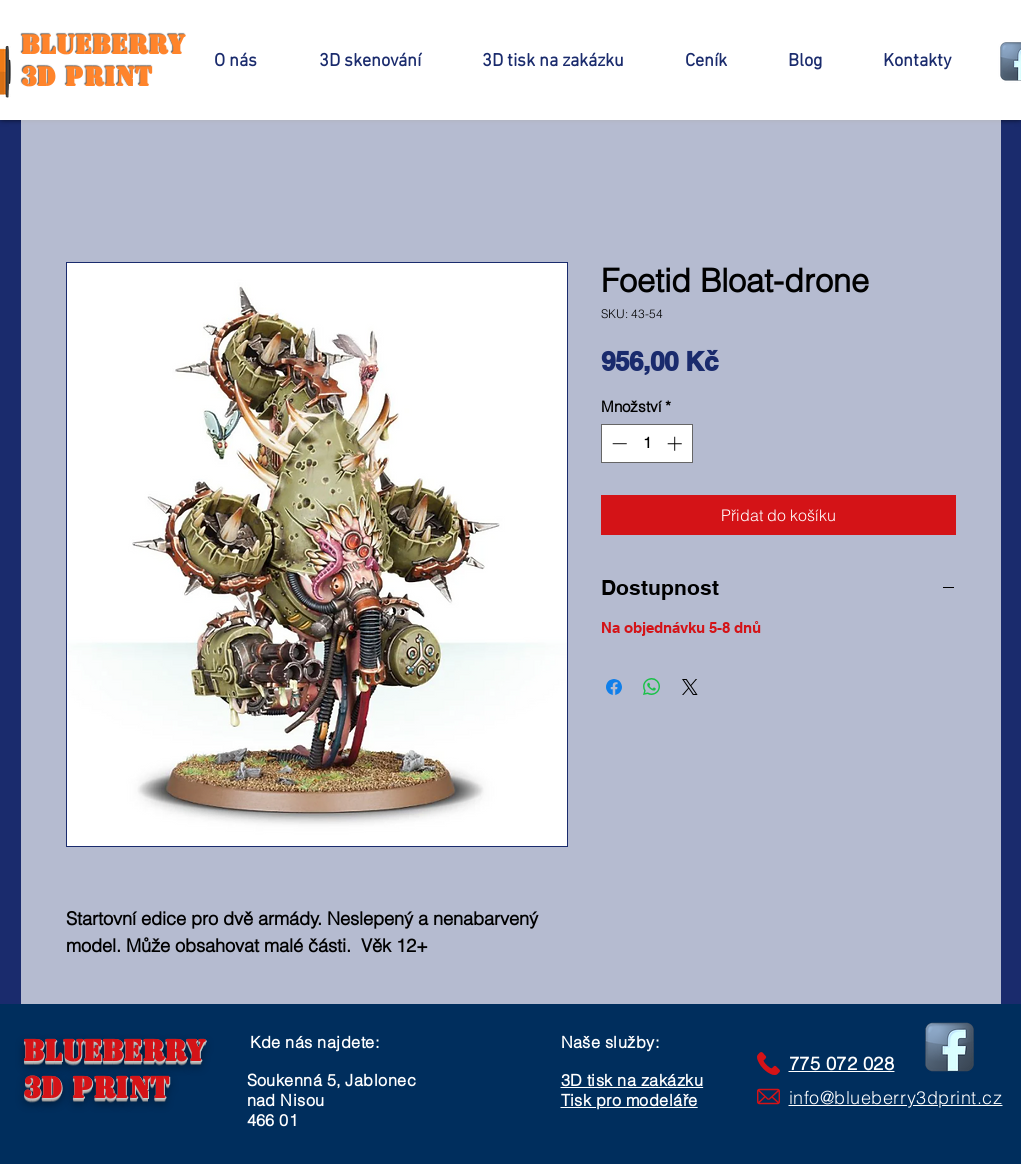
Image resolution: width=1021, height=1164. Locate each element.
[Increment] (676, 443)
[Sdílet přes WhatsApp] (652, 687)
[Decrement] (617, 443)
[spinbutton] (646, 443)
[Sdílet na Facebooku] (614, 687)
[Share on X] (690, 687)
